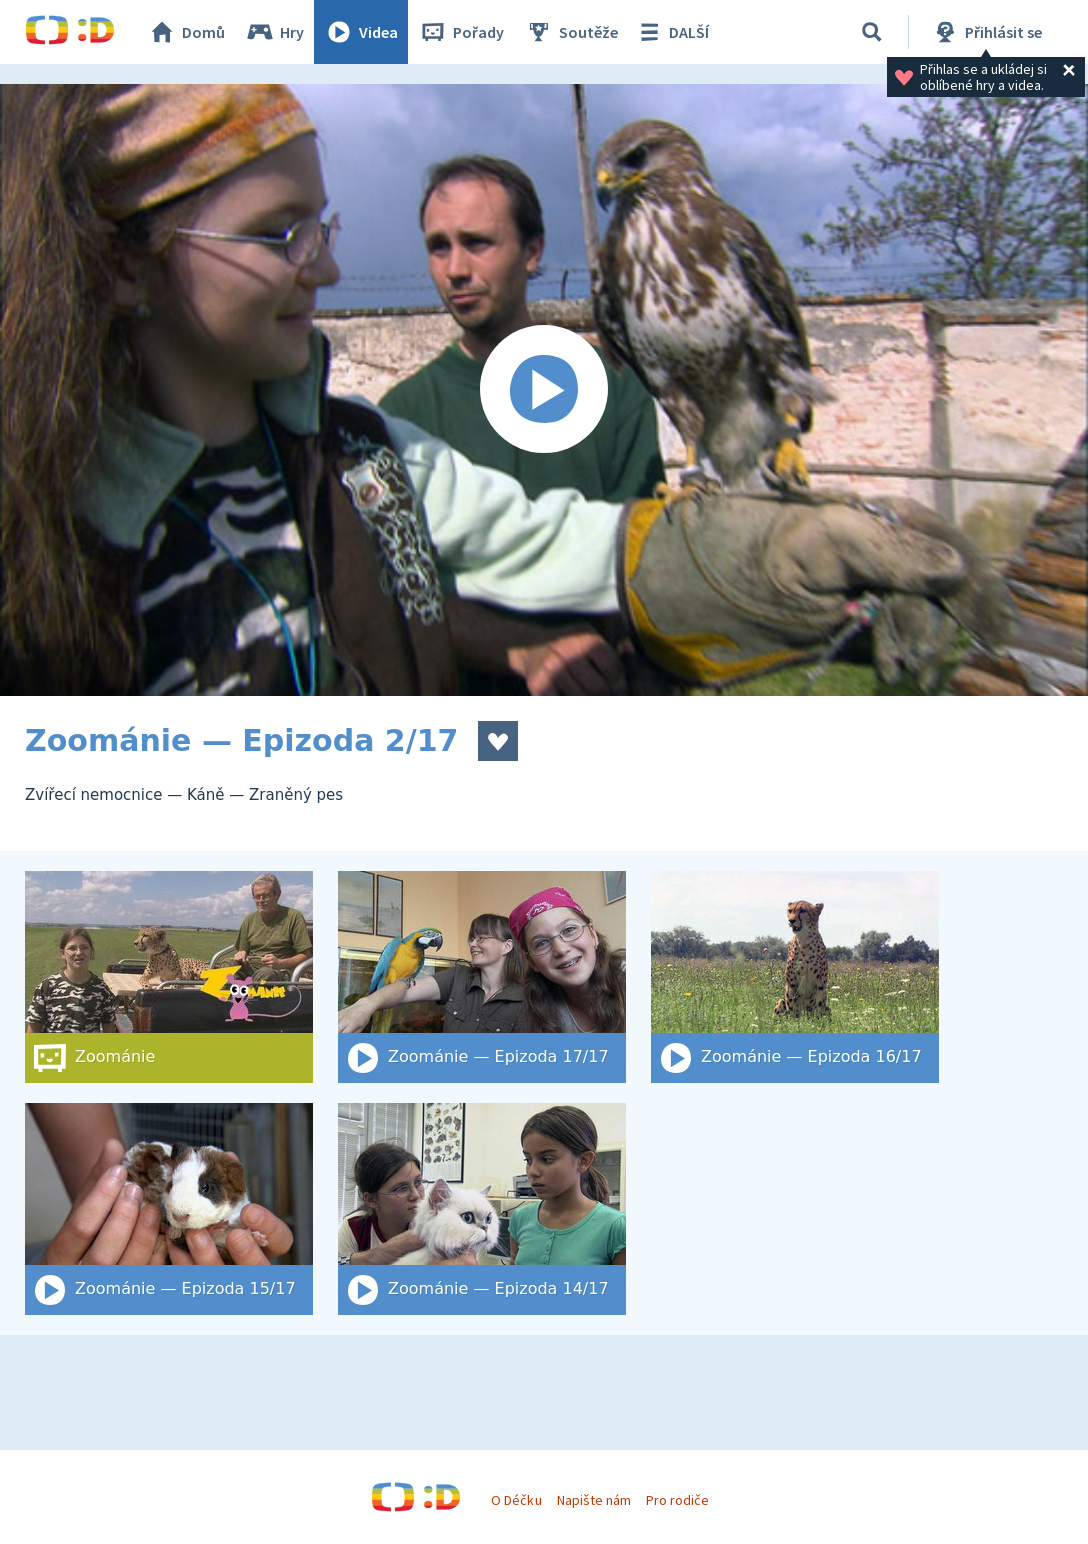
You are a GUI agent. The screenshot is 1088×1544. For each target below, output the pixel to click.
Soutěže (571, 32)
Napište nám (594, 1500)
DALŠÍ (671, 32)
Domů (186, 32)
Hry (274, 32)
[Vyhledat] (872, 32)
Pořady (461, 32)
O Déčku (516, 1500)
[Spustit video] (544, 390)
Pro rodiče (677, 1500)
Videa (361, 32)
